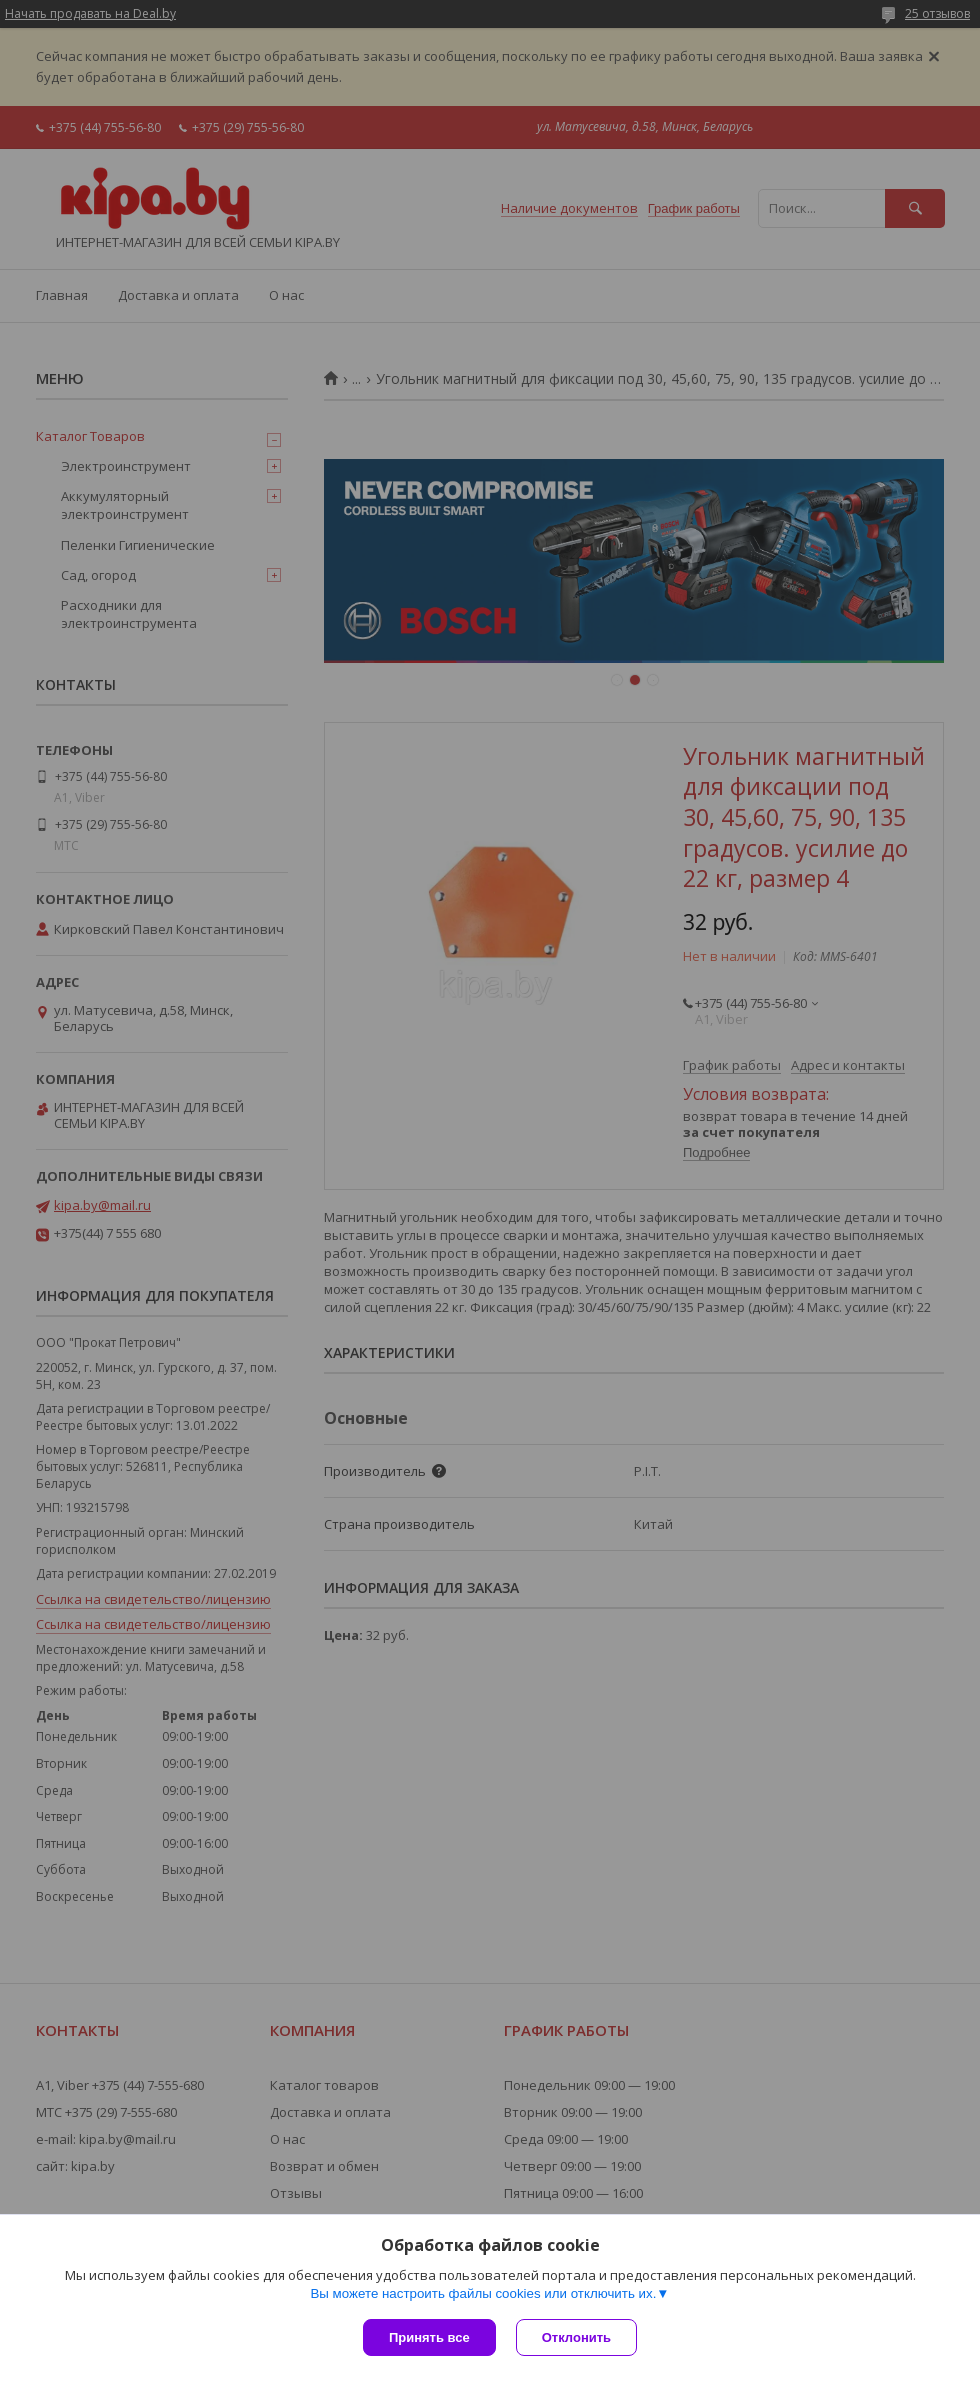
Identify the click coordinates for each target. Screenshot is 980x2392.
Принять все (429, 2337)
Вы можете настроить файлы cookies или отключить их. (483, 2293)
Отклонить (576, 2337)
